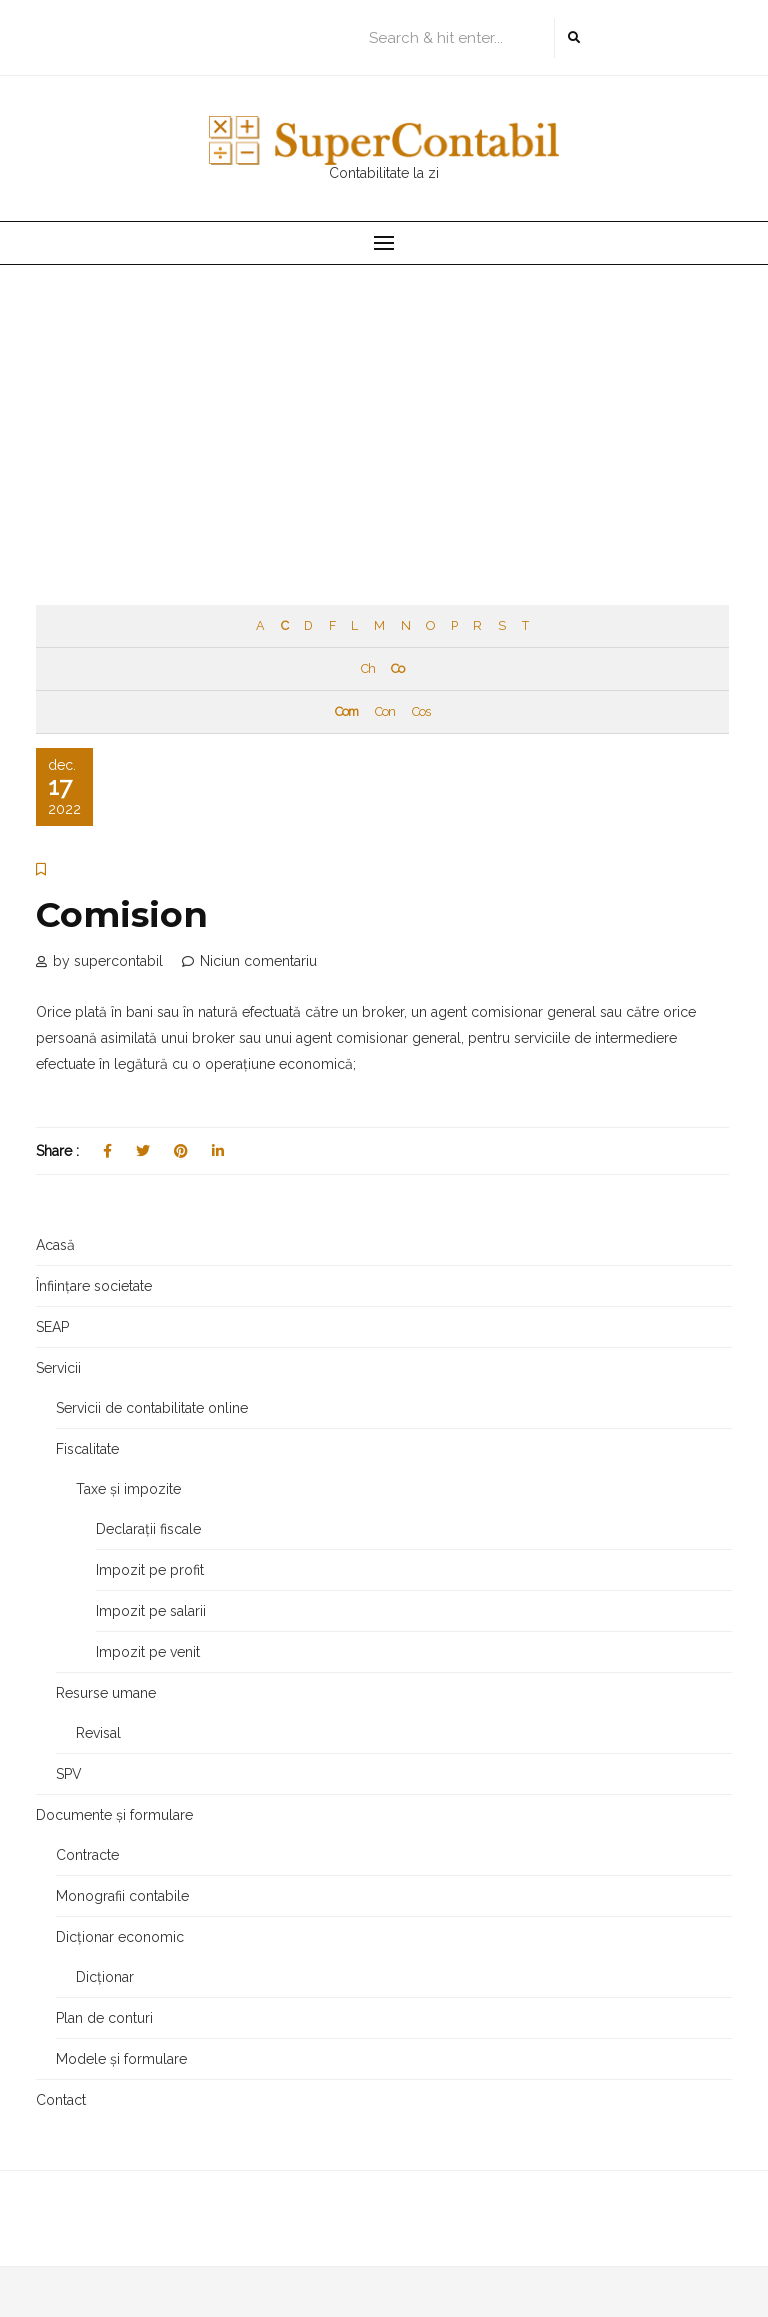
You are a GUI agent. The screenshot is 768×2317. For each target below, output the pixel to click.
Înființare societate (94, 1286)
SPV (69, 1774)
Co (397, 668)
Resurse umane (106, 1693)
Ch (368, 668)
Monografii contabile (122, 1896)
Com (346, 711)
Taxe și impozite (128, 1489)
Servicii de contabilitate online (152, 1408)
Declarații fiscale (148, 1529)
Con (385, 711)
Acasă (55, 1245)
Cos (421, 711)
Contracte (87, 1855)
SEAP (52, 1327)
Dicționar (105, 1977)
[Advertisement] (384, 415)
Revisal (98, 1733)
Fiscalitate (87, 1449)
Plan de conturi (104, 2018)
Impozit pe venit (148, 1652)
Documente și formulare (114, 1815)
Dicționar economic (120, 1937)
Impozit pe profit (150, 1570)
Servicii (58, 1368)
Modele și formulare (121, 2059)
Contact (61, 2100)
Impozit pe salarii (151, 1611)
